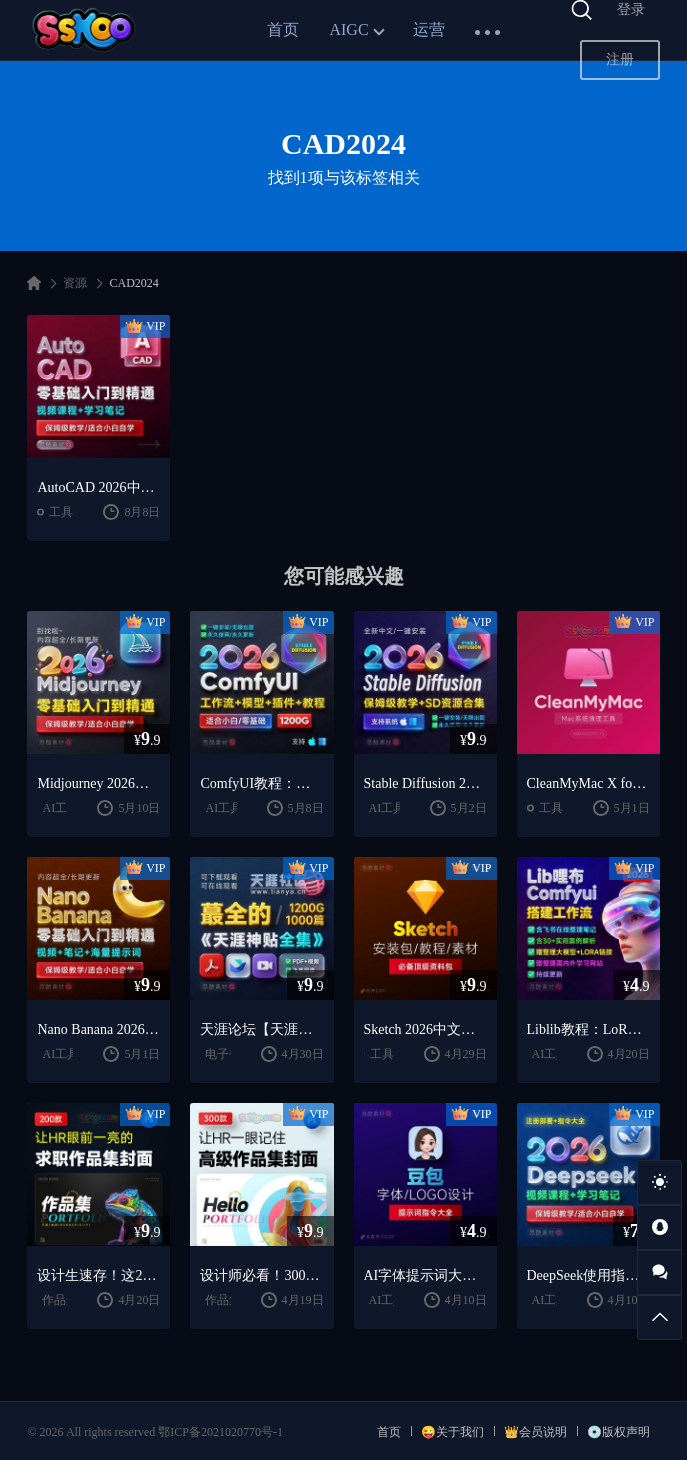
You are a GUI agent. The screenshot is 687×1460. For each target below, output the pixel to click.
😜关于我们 (452, 1432)
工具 (61, 512)
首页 (283, 29)
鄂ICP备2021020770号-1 (220, 1432)
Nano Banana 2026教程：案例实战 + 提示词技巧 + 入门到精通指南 (98, 1029)
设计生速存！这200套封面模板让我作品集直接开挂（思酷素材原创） (98, 1275)
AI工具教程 (235, 808)
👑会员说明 (535, 1432)
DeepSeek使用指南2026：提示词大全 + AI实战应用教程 (588, 1275)
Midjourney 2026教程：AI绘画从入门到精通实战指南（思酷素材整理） (98, 783)
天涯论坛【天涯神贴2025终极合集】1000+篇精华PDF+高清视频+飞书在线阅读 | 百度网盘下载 (261, 1029)
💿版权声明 (618, 1432)
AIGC (348, 29)
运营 (429, 29)
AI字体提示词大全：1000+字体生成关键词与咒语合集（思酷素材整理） (425, 1275)
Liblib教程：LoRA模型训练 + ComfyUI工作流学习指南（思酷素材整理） (588, 1029)
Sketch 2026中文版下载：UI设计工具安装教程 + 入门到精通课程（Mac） (425, 1029)
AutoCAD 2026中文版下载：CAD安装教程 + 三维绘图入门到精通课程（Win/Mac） (98, 487)
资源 (75, 283)
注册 (620, 59)
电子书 (223, 1054)
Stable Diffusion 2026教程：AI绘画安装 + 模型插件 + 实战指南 (425, 783)
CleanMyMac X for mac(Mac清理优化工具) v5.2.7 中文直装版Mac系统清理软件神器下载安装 (588, 783)
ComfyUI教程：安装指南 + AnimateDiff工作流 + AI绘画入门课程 (261, 783)
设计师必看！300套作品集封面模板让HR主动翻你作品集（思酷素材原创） (261, 1275)
